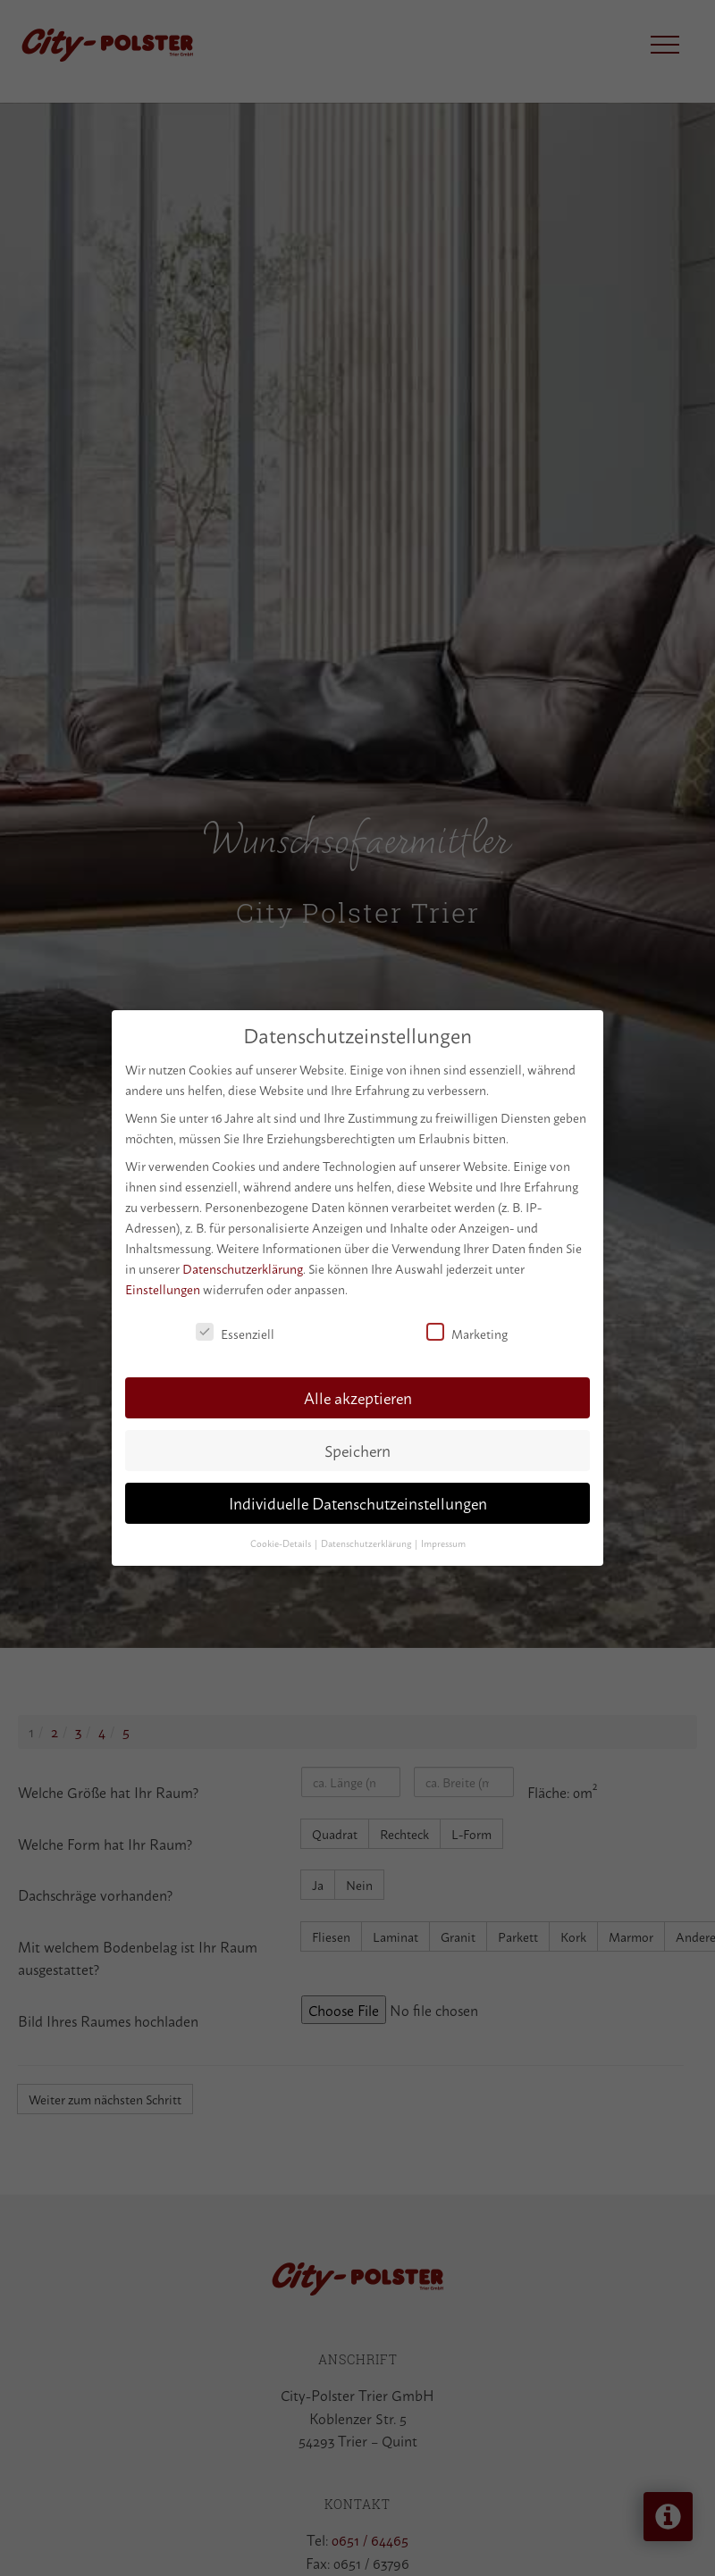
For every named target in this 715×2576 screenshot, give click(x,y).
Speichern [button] (357, 1450)
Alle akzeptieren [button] (358, 1397)
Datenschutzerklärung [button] (367, 1543)
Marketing (467, 1333)
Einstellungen (162, 1288)
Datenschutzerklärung (242, 1268)
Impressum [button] (443, 1543)
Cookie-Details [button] (281, 1543)
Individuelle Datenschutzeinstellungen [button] (358, 1503)
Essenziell (235, 1333)
